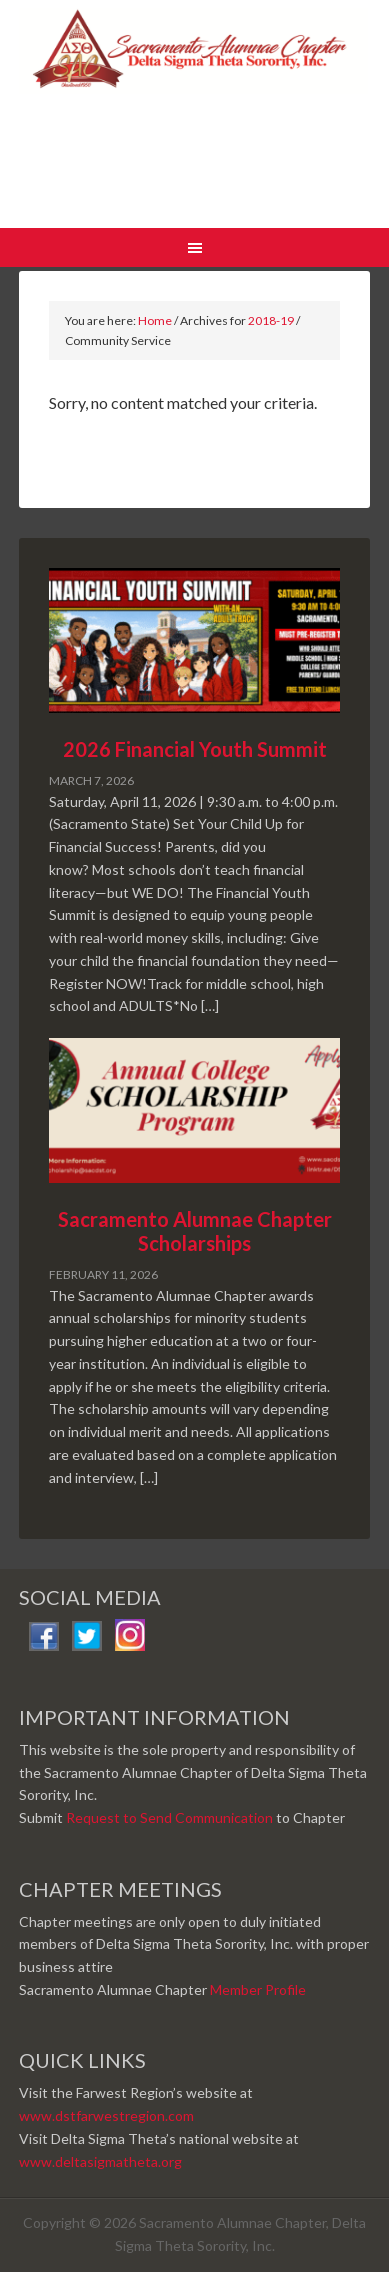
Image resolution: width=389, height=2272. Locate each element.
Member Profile (258, 1989)
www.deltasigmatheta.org (100, 2161)
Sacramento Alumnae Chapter (194, 118)
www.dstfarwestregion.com (106, 2115)
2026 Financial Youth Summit (195, 749)
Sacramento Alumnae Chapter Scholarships (195, 1231)
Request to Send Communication (169, 1817)
